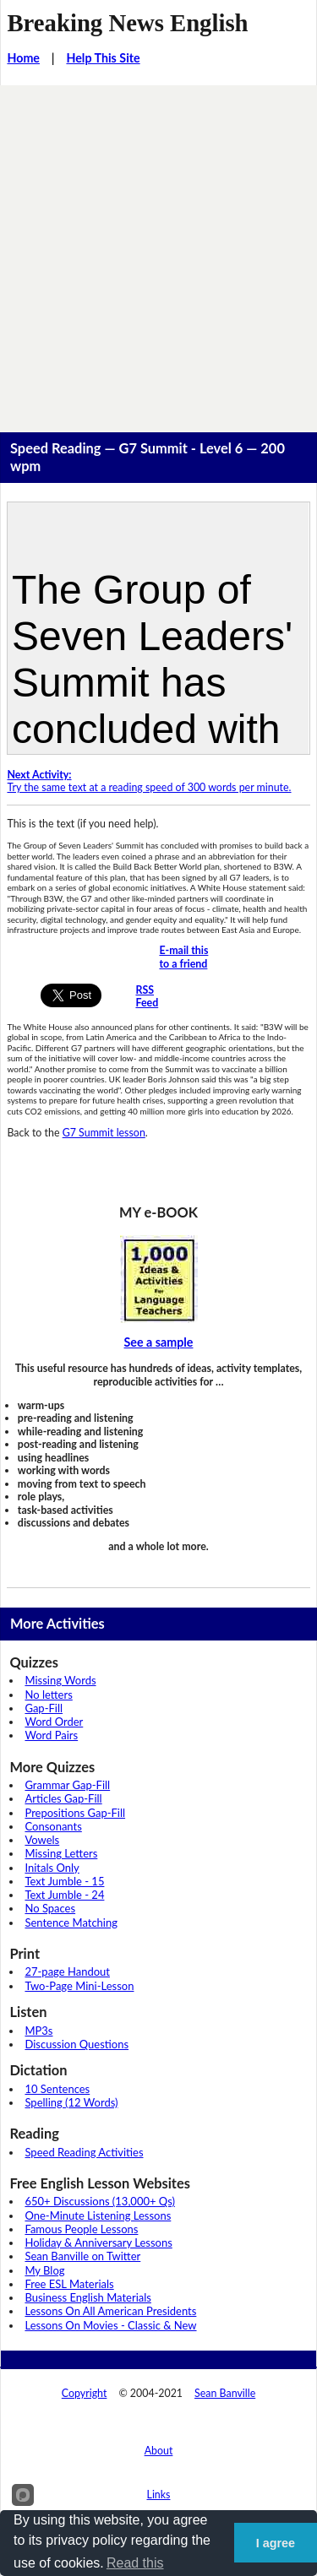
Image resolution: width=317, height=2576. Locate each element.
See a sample (159, 1342)
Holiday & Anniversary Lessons (98, 2242)
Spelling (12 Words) (71, 2102)
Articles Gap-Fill (63, 1798)
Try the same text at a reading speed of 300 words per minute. (149, 781)
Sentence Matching (71, 1922)
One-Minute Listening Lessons (98, 2215)
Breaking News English (127, 22)
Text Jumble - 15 (64, 1881)
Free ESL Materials (69, 2284)
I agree (275, 2543)
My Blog (44, 2270)
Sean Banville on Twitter (82, 2256)
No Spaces (50, 1908)
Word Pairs (51, 1735)
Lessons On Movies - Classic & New (110, 2325)
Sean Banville (224, 2393)
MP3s (38, 2030)
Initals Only (52, 1867)
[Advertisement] (158, 252)
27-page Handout (67, 1971)
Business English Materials (87, 2297)
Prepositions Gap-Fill (75, 1812)
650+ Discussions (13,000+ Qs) (100, 2201)
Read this (135, 2563)
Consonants (53, 1826)
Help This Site (102, 58)
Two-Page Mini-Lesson (79, 1986)
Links (159, 2494)
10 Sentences (57, 2089)
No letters (48, 1694)
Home (23, 58)
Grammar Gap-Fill (67, 1785)
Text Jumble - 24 (64, 1894)
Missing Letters (61, 1853)
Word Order (54, 1721)
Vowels (42, 1840)
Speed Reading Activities (84, 2152)
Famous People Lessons (81, 2229)
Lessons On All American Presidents (110, 2311)
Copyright (84, 2393)
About (159, 2450)
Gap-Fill (44, 1708)
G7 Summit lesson (104, 1132)
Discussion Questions (76, 2044)
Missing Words (60, 1680)
